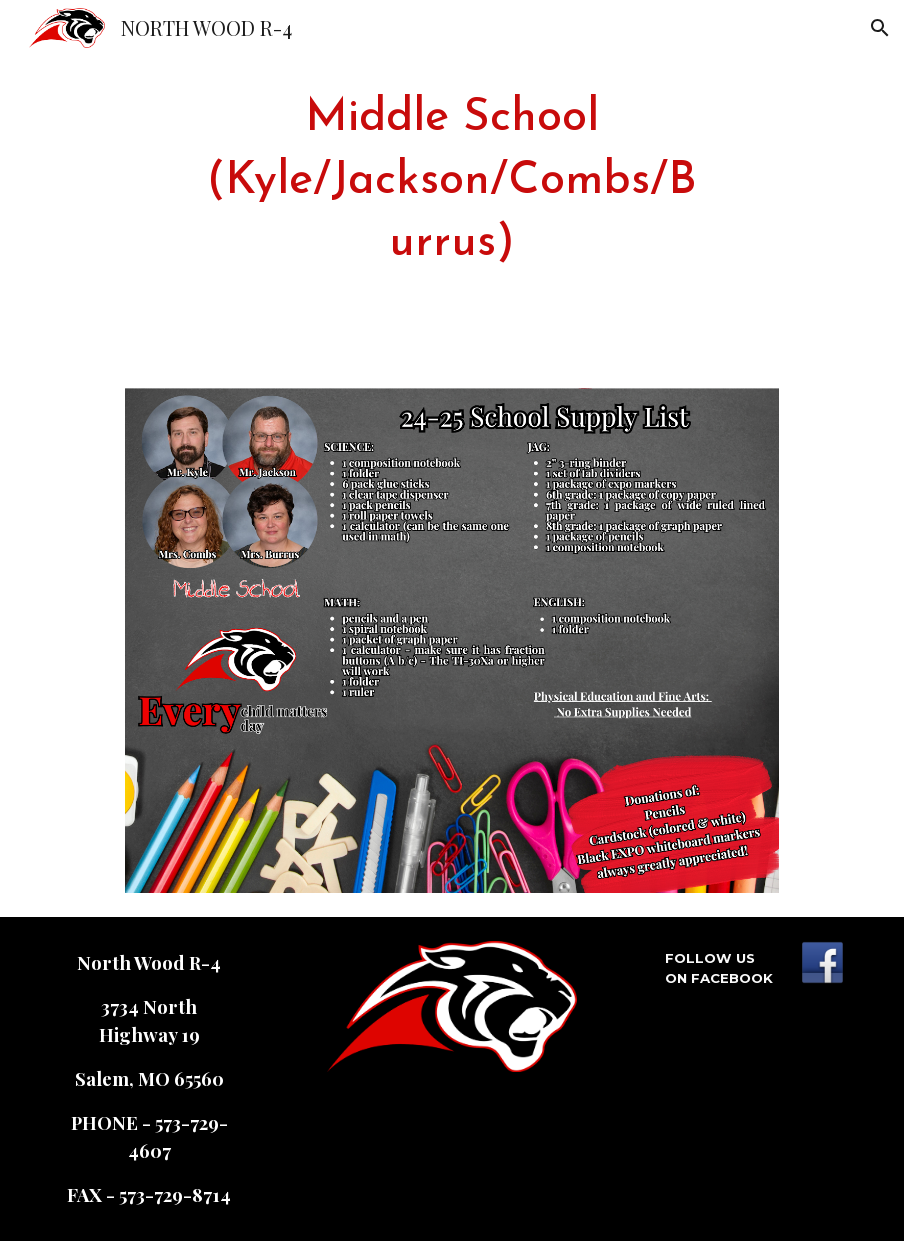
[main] (452, 182)
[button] (880, 28)
